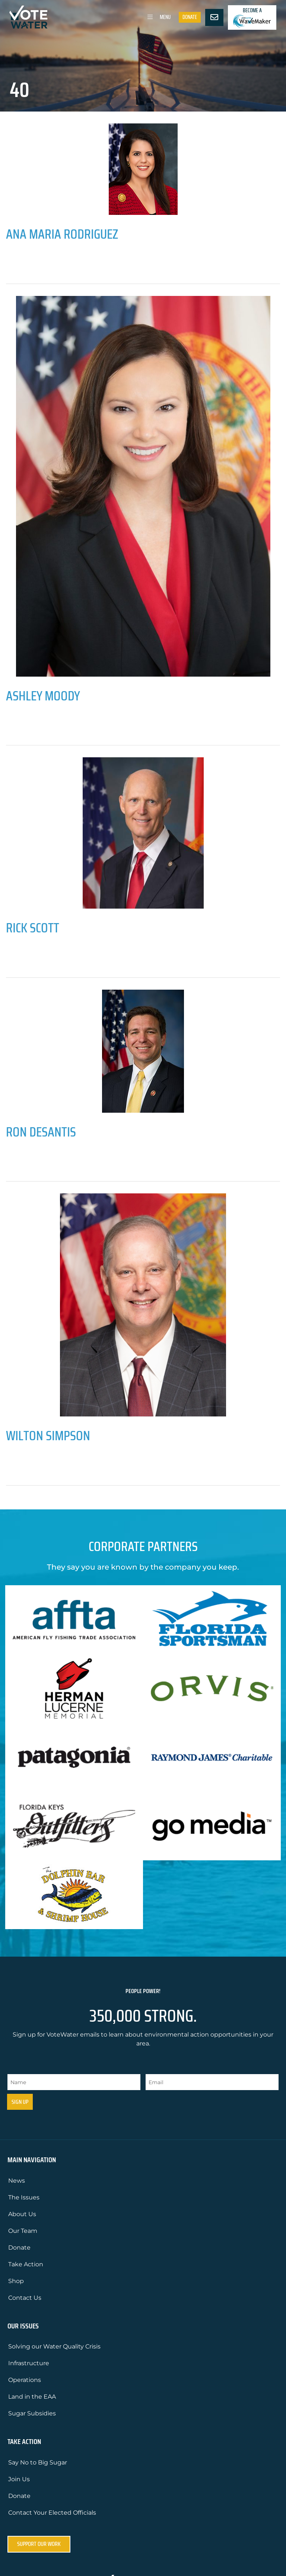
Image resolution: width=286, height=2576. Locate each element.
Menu (158, 17)
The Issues (23, 2197)
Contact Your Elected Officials (52, 2512)
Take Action (25, 2264)
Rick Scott (32, 927)
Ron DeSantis (41, 1131)
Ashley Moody (43, 695)
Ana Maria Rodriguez (62, 234)
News (16, 2180)
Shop (16, 2281)
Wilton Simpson (48, 1435)
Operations (24, 2379)
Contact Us (24, 2297)
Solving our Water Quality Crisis (54, 2346)
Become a (252, 17)
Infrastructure (28, 2363)
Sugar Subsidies (32, 2413)
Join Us (19, 2479)
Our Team (22, 2230)
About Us (22, 2214)
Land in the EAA (32, 2396)
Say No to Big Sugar (37, 2462)
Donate (189, 17)
